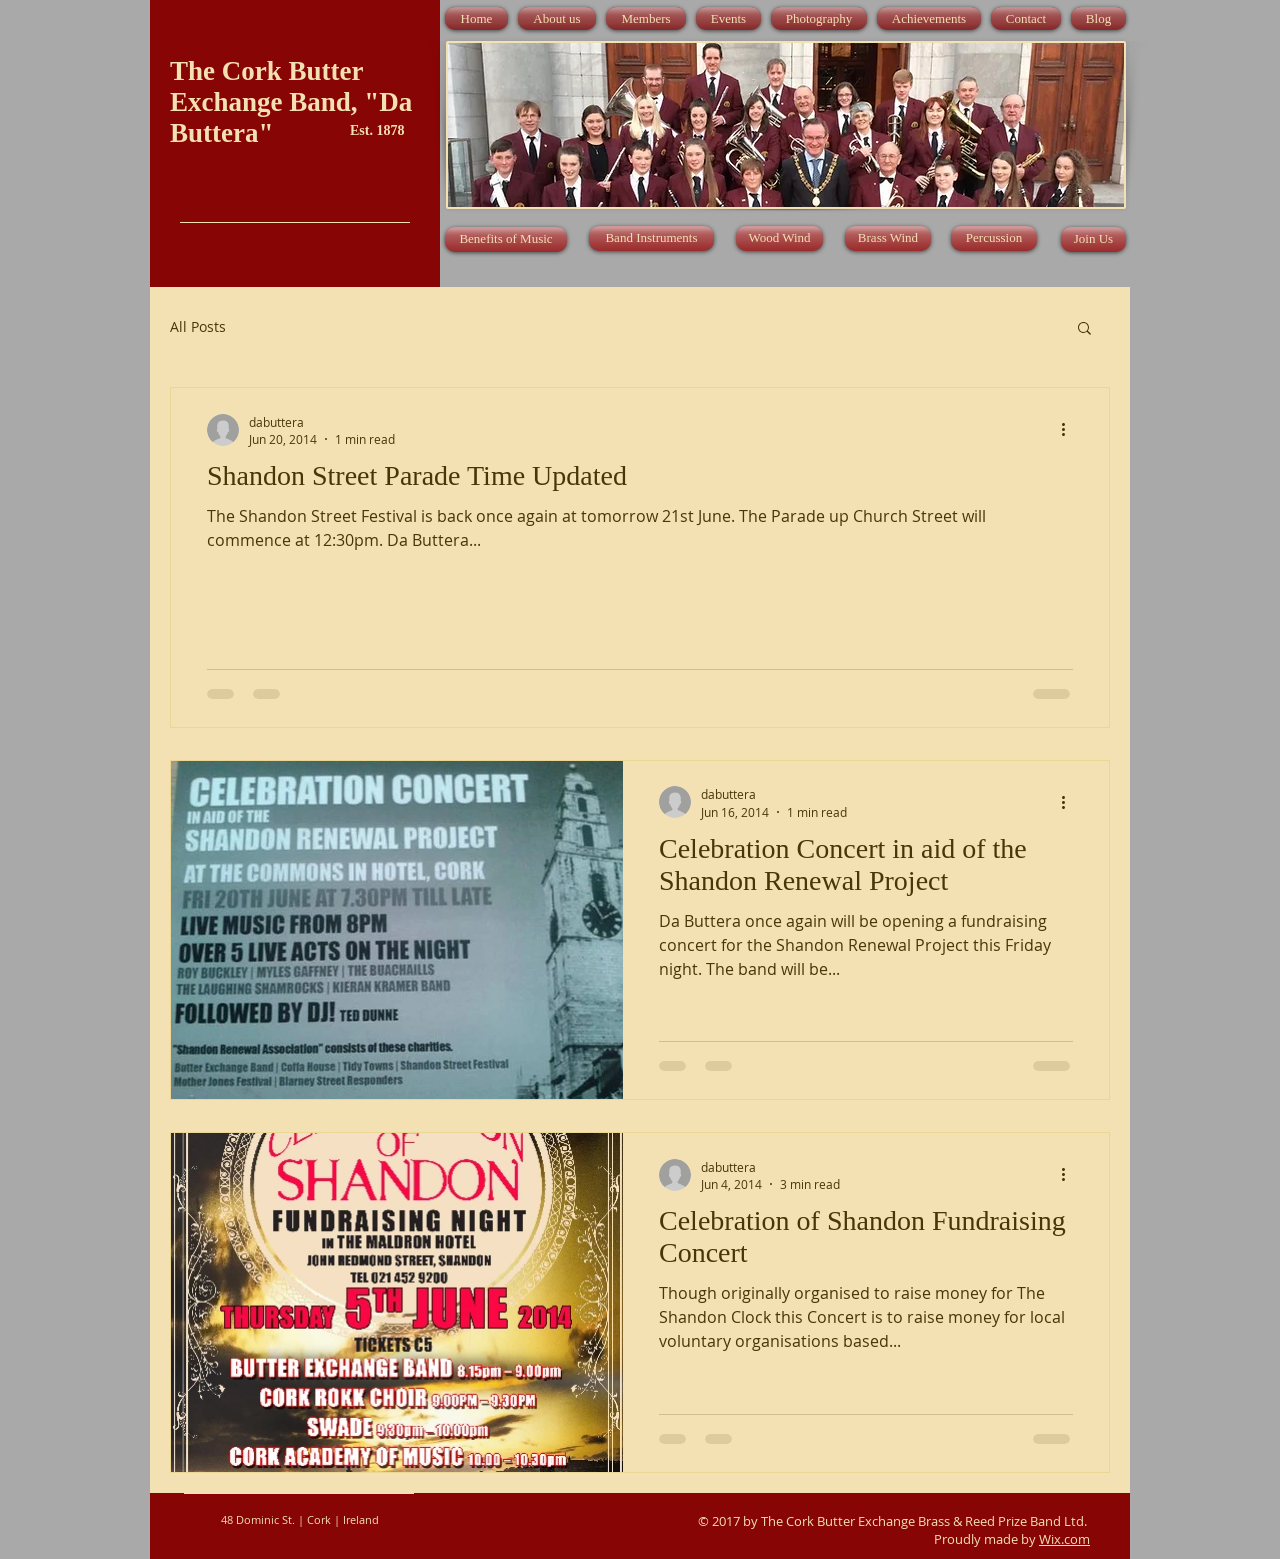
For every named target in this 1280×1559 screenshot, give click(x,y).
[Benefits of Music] (506, 239)
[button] (1084, 329)
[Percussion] (994, 238)
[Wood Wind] (779, 238)
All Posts (198, 326)
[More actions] (1070, 430)
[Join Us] (1093, 239)
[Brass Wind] (888, 238)
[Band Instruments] (651, 238)
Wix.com (1064, 1539)
